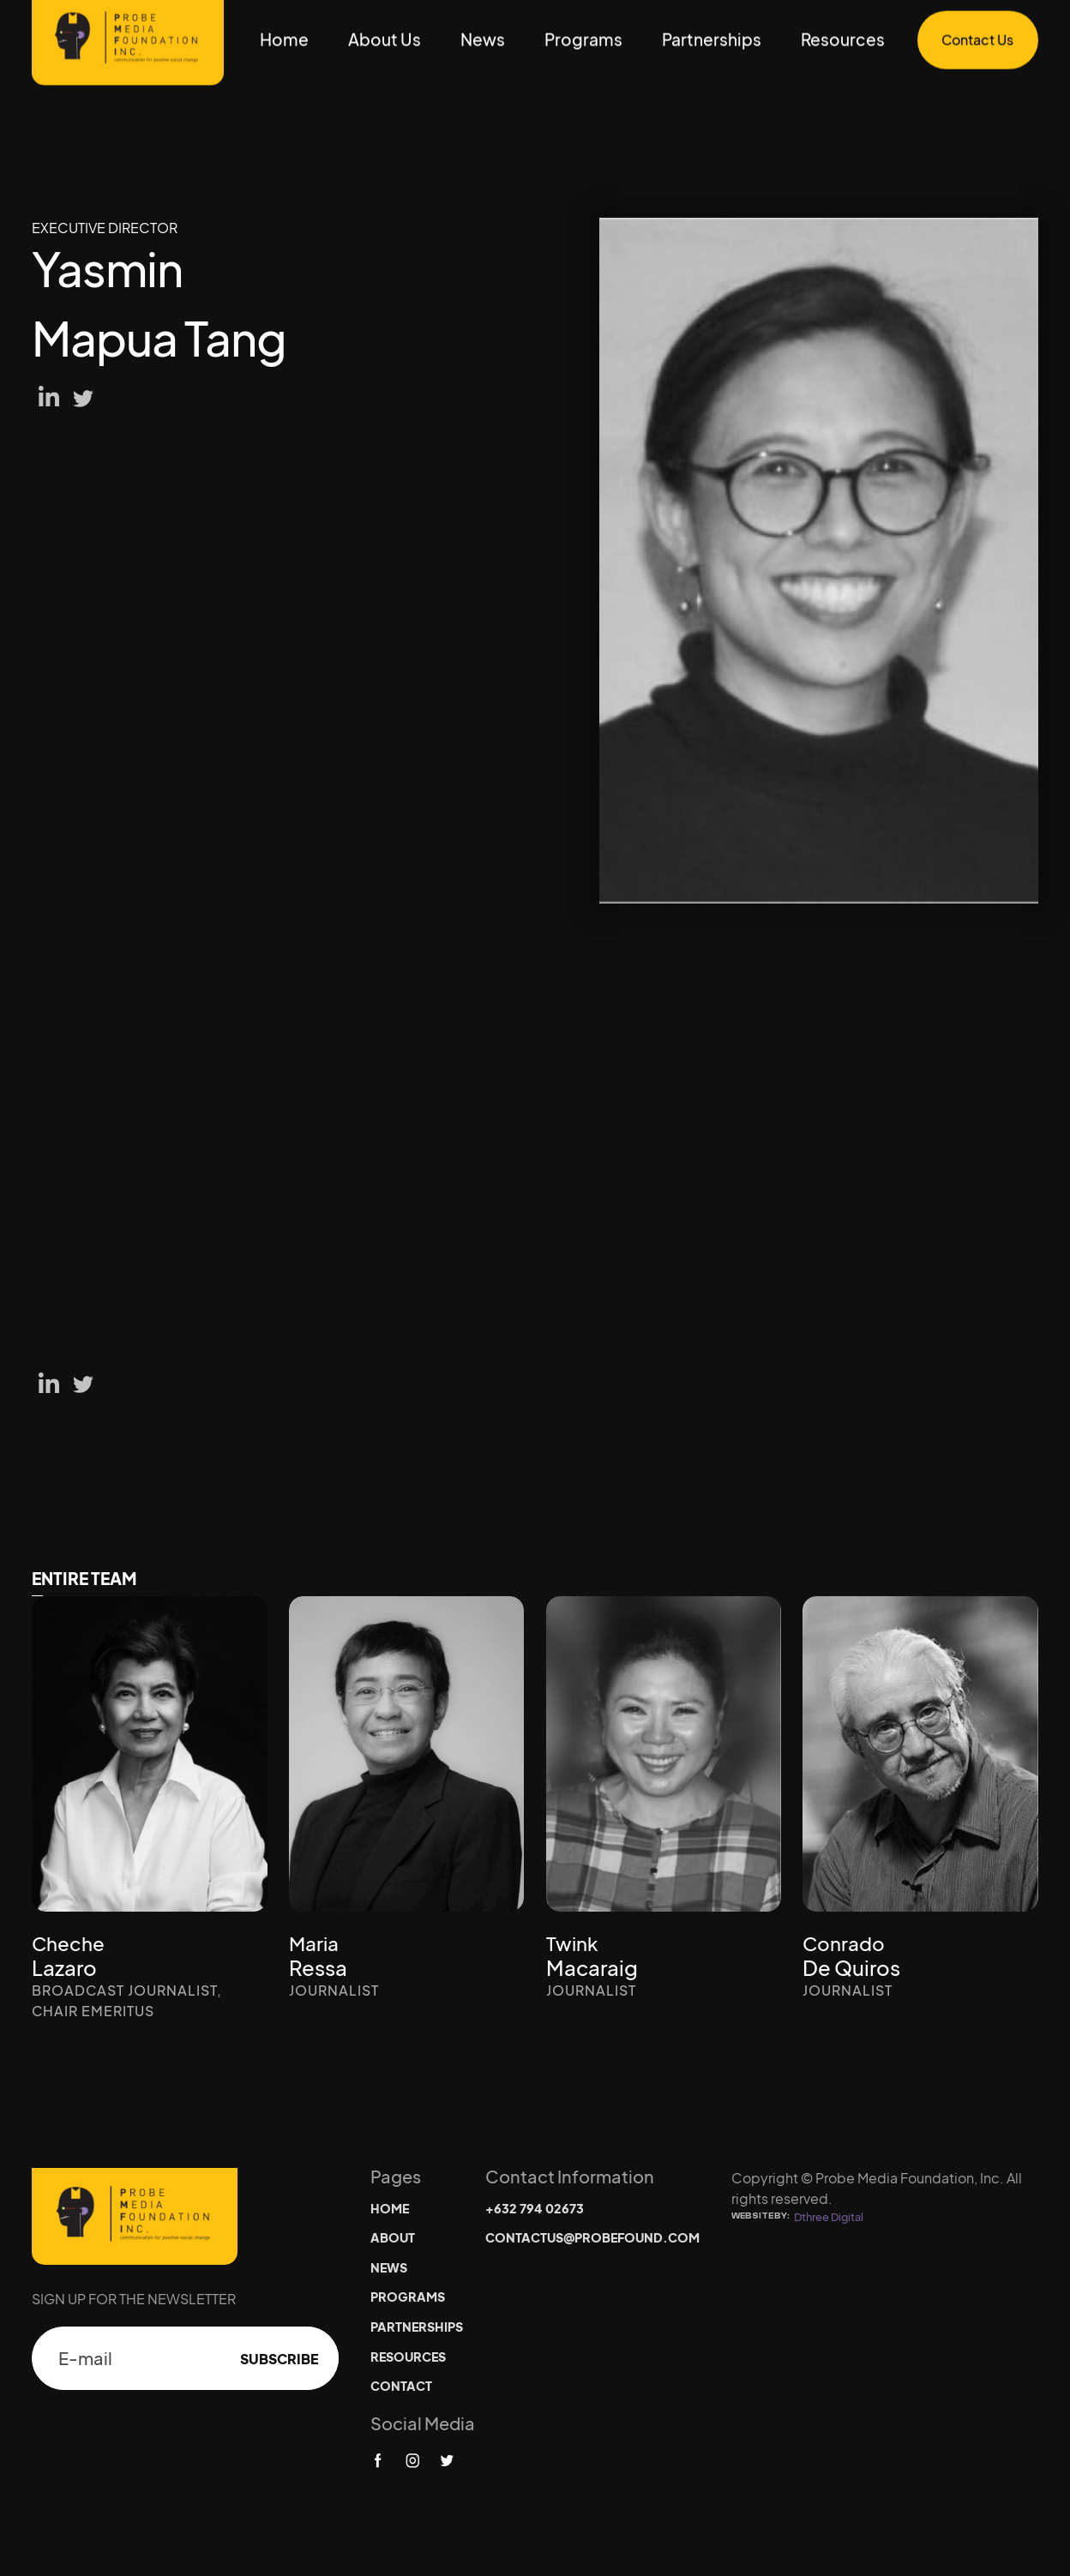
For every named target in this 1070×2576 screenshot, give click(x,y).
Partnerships (711, 39)
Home (284, 39)
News (482, 39)
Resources (843, 39)
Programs (583, 39)
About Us (384, 39)
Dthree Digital (828, 2217)
